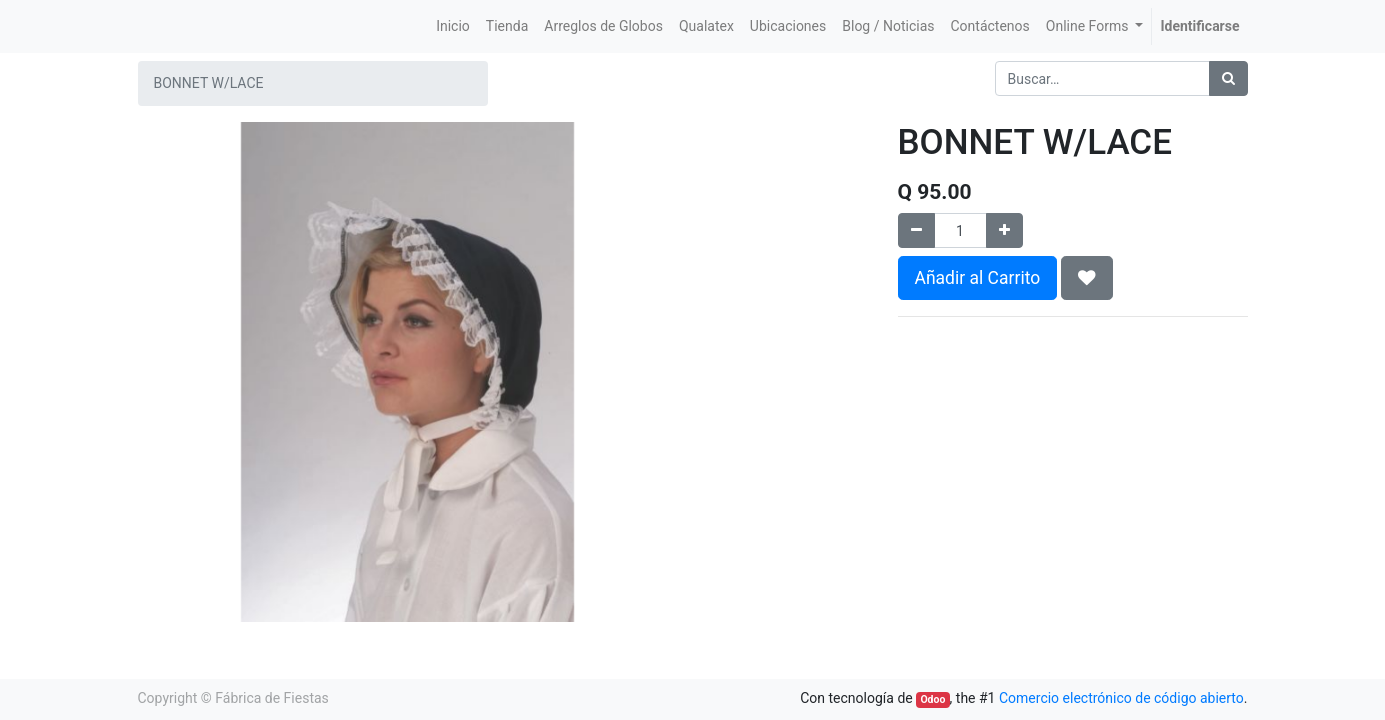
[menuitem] (453, 26)
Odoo (932, 699)
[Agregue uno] (1004, 230)
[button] (1087, 278)
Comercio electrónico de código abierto (1121, 698)
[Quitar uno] (916, 230)
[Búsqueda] (1228, 78)
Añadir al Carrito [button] (978, 278)
